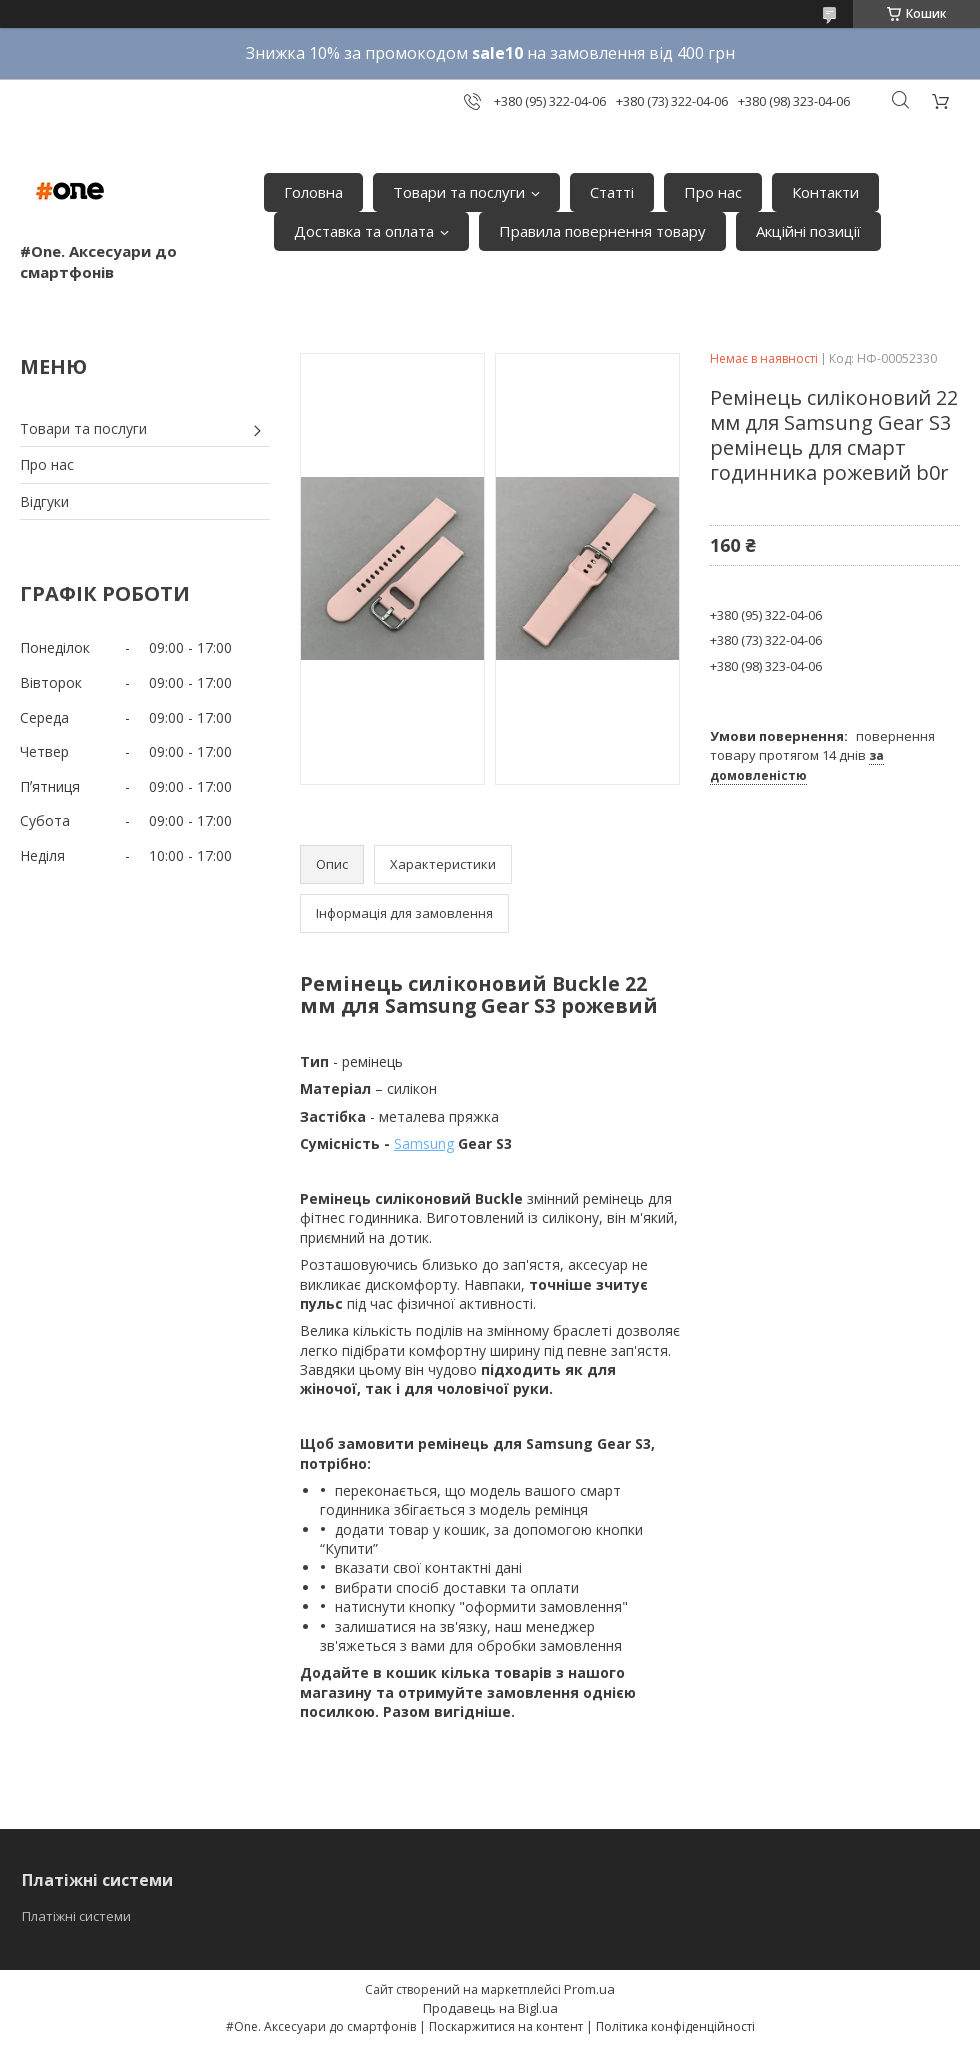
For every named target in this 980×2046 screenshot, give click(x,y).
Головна (313, 192)
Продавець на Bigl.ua (490, 2008)
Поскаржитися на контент (506, 2026)
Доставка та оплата (364, 231)
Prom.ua (589, 1989)
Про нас (713, 192)
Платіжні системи (76, 1916)
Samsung (424, 1143)
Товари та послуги (459, 192)
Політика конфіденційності (675, 2026)
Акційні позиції (808, 231)
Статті (612, 192)
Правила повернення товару (602, 231)
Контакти (825, 192)
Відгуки (44, 501)
